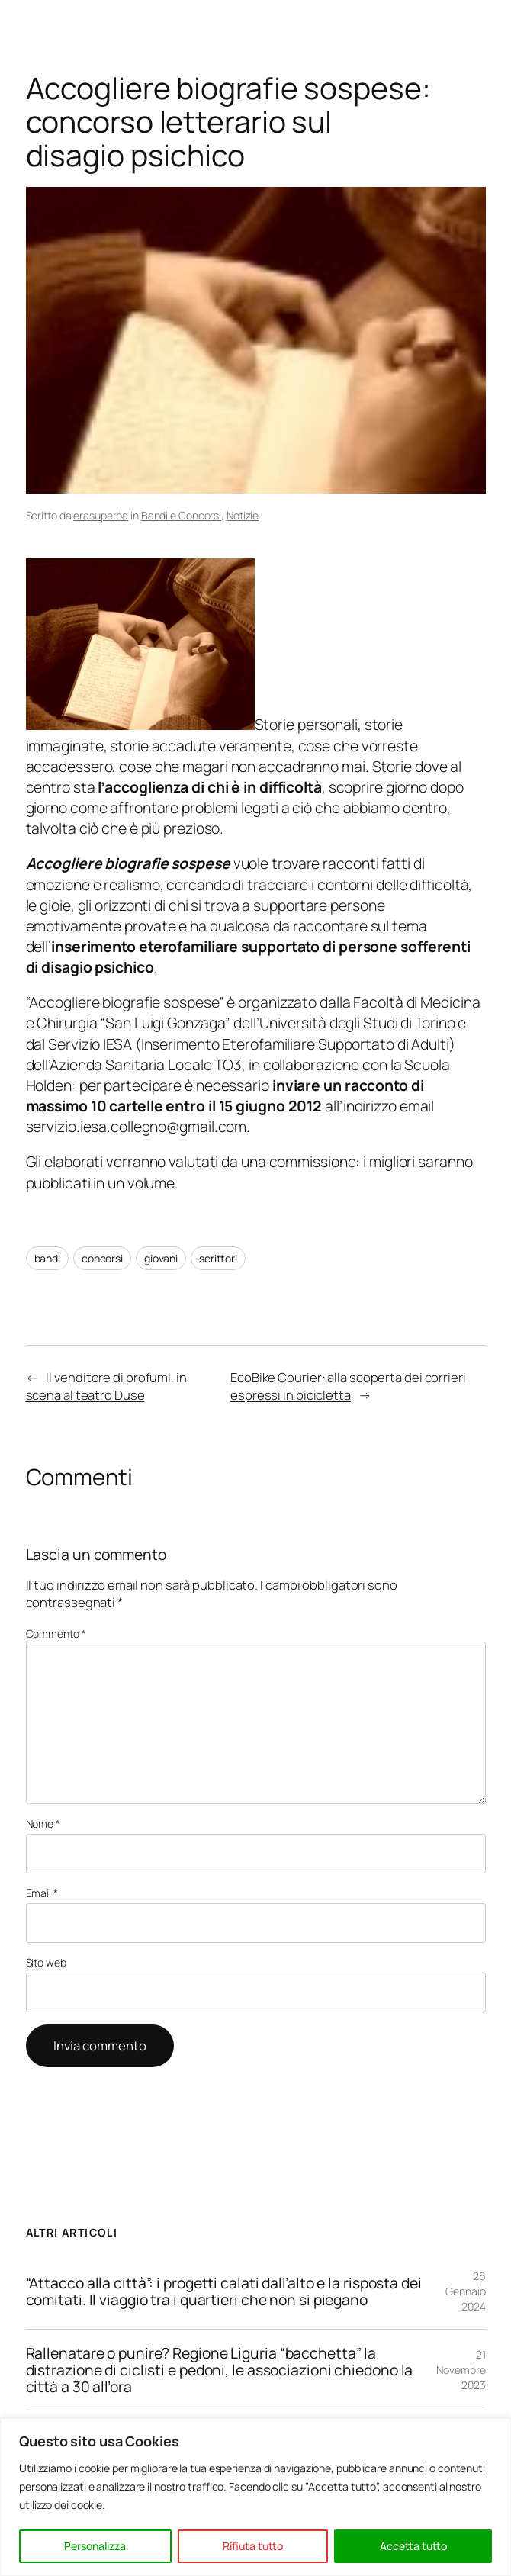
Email (42, 1893)
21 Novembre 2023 (460, 2369)
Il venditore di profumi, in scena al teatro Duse (106, 1386)
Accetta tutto (413, 2546)
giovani (161, 1258)
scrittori (218, 1258)
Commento (56, 1633)
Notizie (243, 515)
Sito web (46, 1962)
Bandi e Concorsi (181, 515)
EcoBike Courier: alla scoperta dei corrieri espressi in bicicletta (348, 1386)
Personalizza (95, 2546)
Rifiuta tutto (253, 2546)
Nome (43, 1823)
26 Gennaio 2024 (465, 2291)
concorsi (102, 1258)
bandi (47, 1258)
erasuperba (100, 515)
